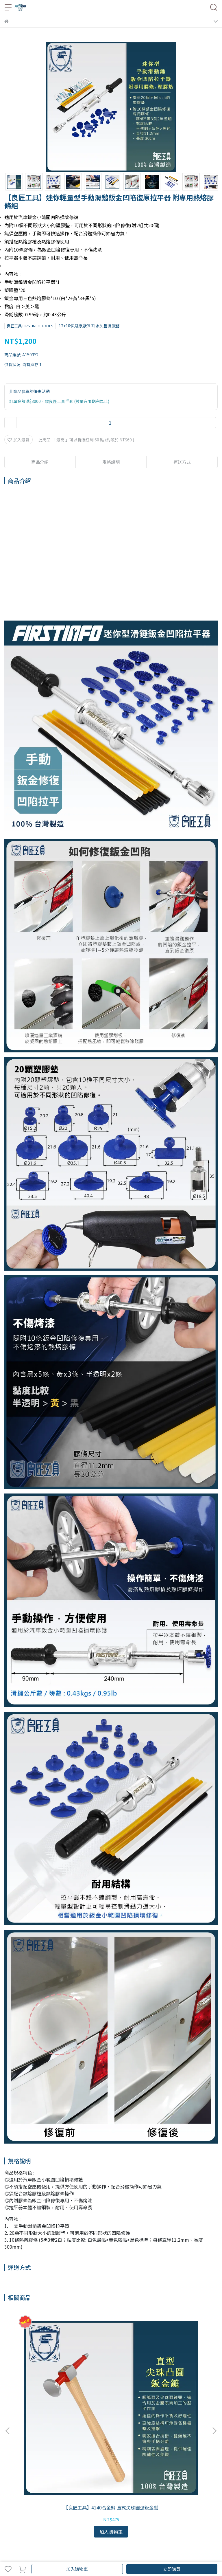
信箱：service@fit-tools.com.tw (34, 2448)
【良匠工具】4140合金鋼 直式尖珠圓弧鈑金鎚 (44, 2375)
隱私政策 (100, 2504)
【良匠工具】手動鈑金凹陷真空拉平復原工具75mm (111, 2375)
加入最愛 (18, 440)
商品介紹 (40, 462)
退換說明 (81, 2504)
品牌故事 (12, 2480)
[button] (214, 2363)
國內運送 (23, 2504)
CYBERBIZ (157, 2554)
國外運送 (61, 2504)
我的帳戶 (42, 2504)
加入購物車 (77, 2569)
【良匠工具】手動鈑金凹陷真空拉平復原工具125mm (178, 2375)
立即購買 (171, 2569)
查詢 (8, 2504)
